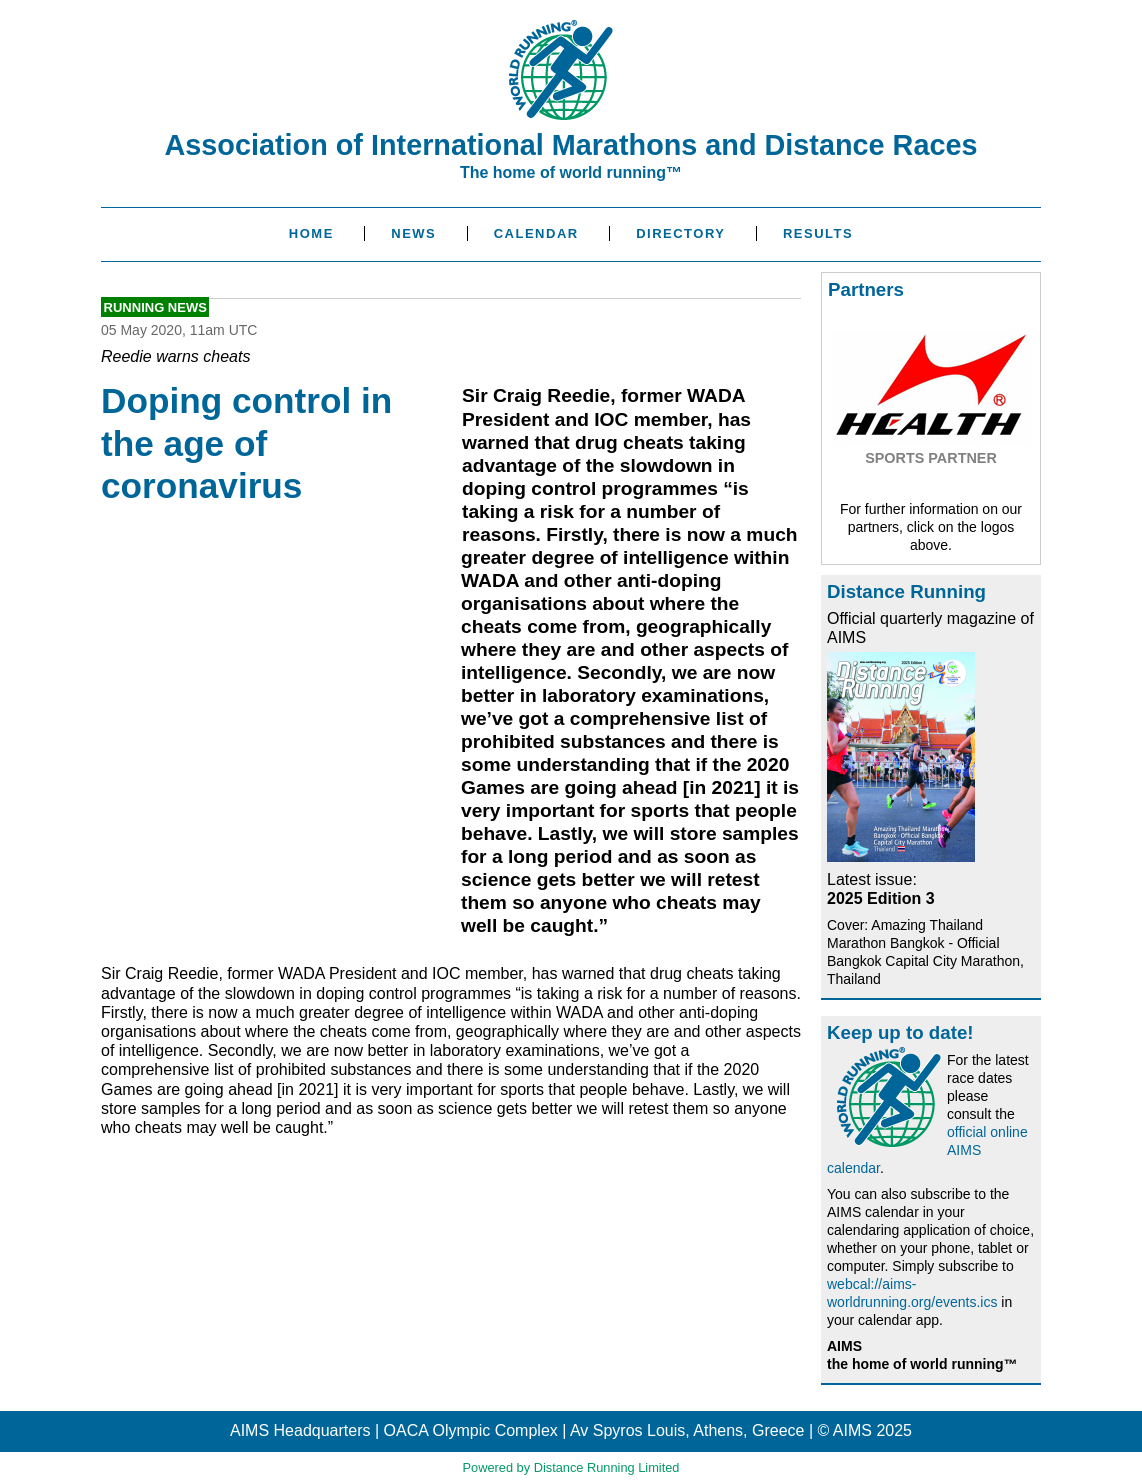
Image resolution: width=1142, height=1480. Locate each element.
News (413, 233)
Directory (680, 233)
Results (818, 233)
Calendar (536, 233)
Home (311, 233)
